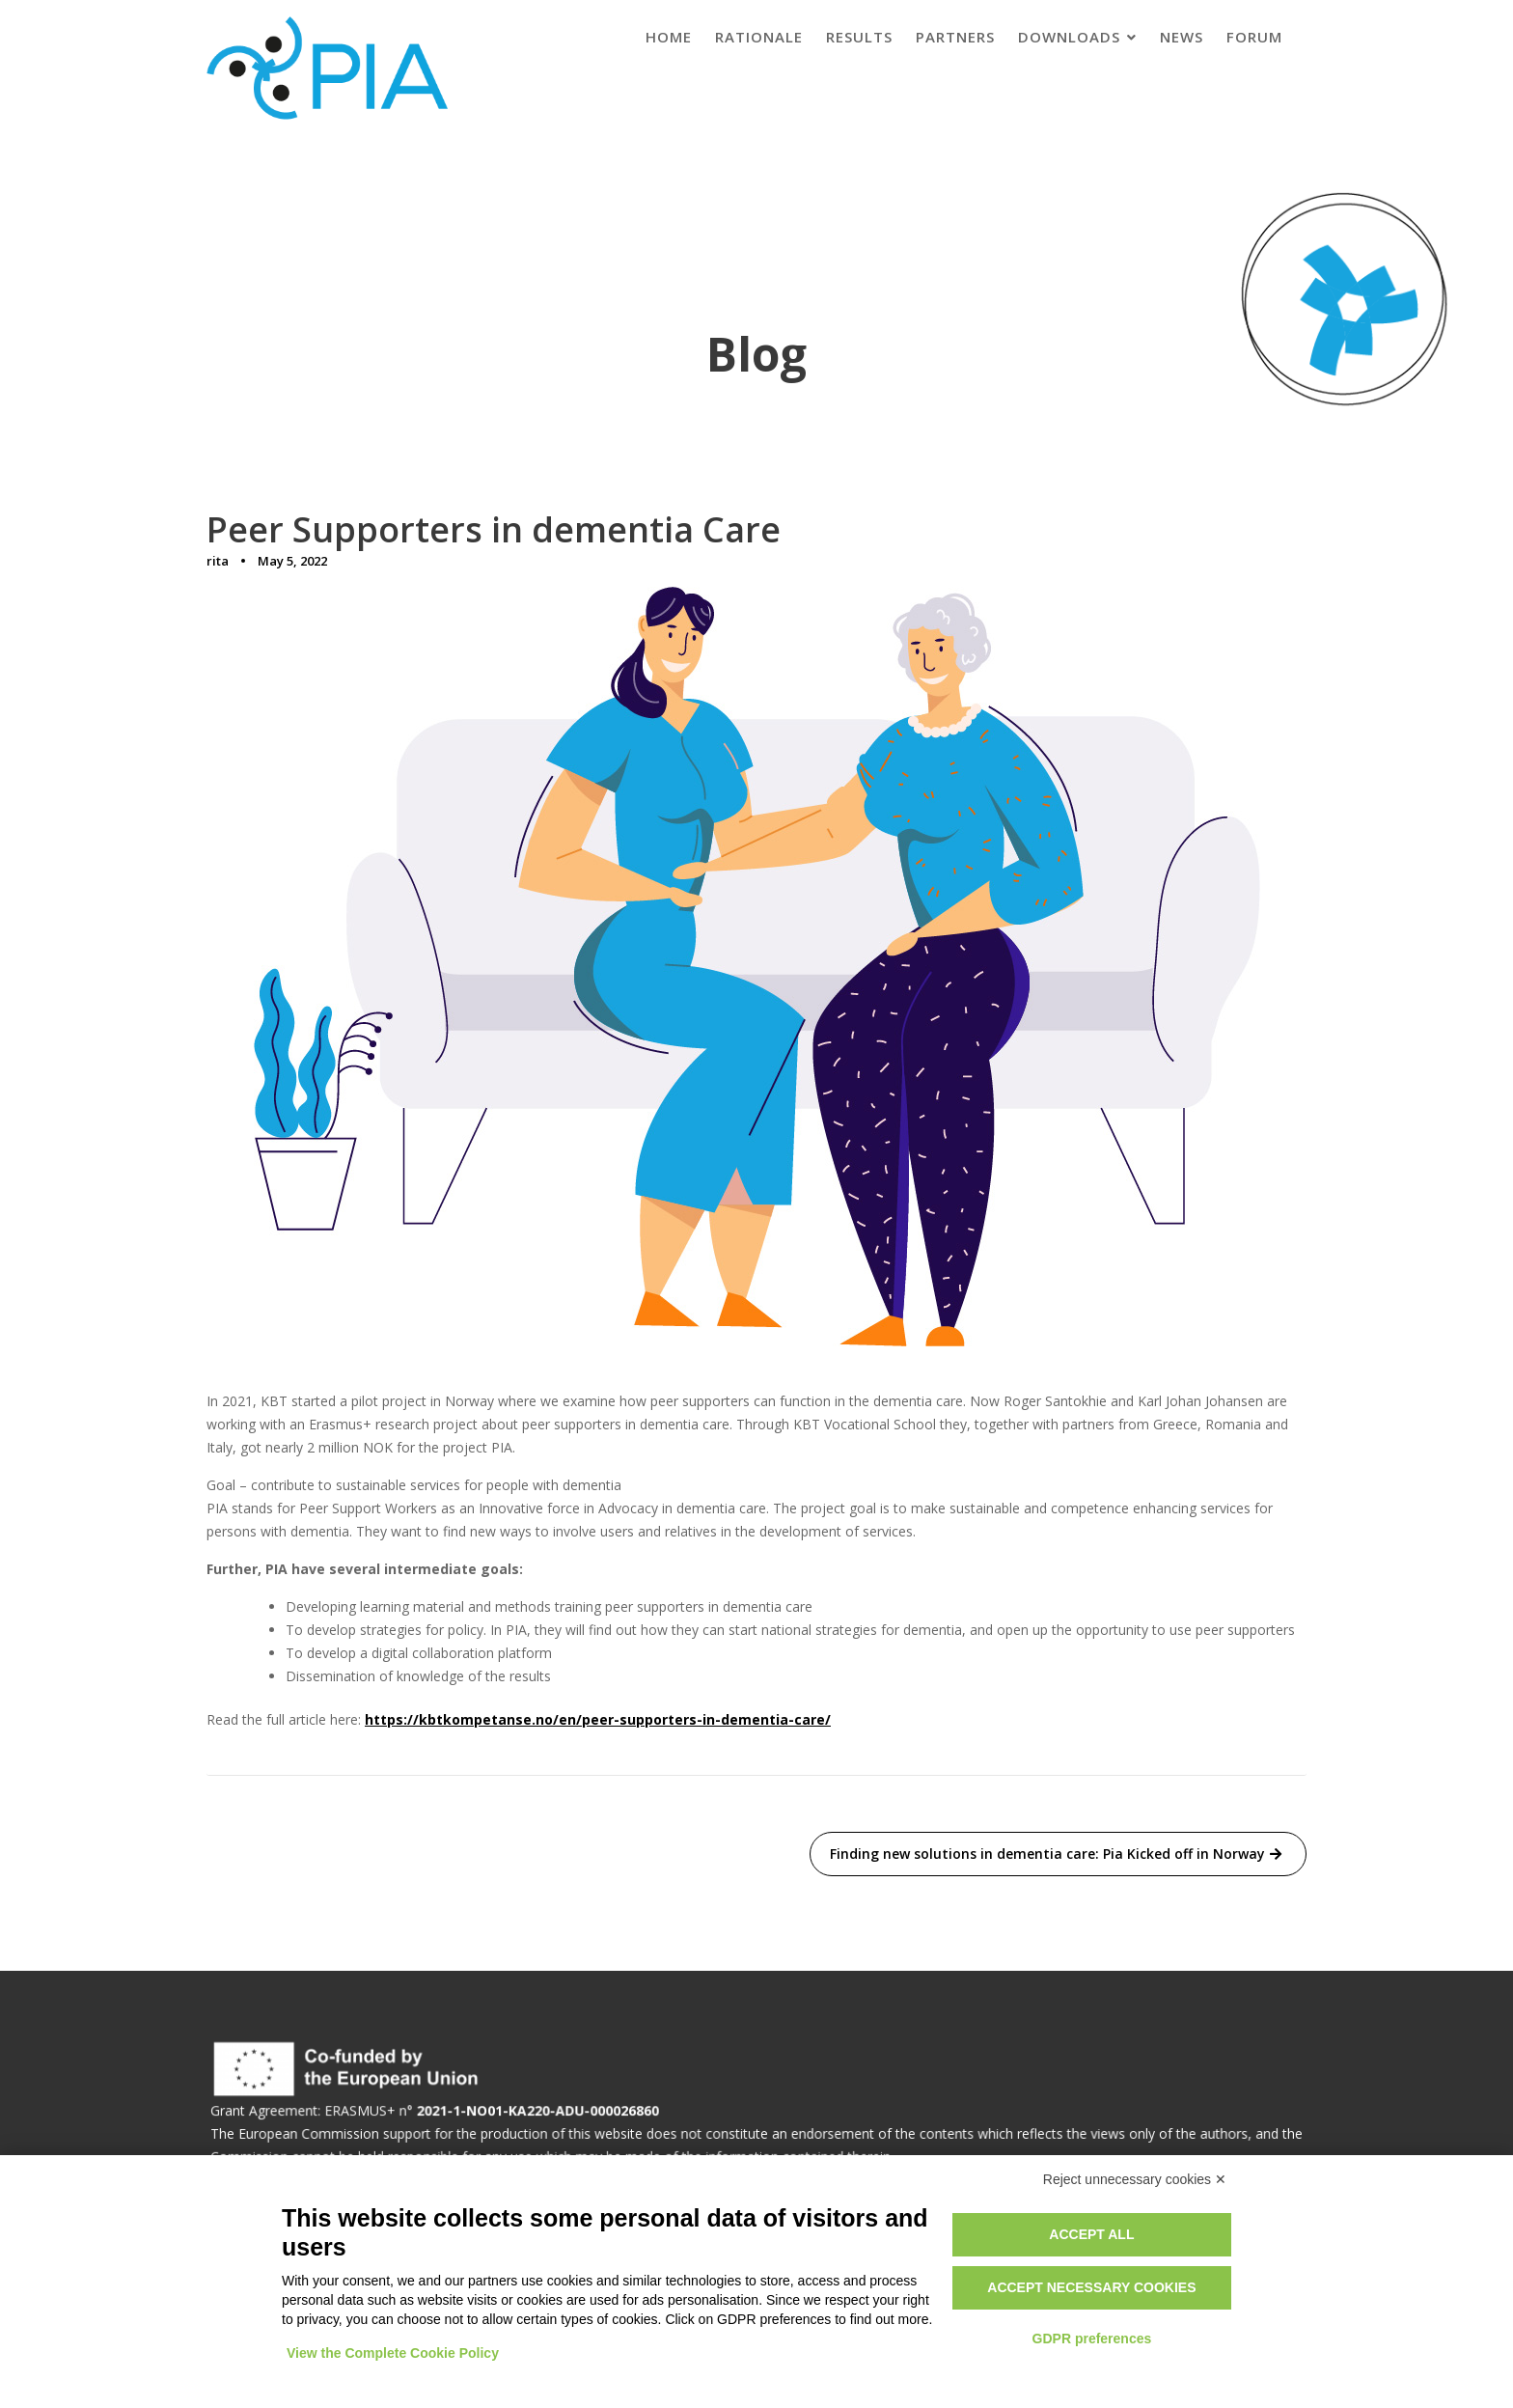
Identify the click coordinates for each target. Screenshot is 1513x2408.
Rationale (759, 36)
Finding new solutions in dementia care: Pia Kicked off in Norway (1047, 1853)
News (1181, 36)
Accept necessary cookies (1091, 2287)
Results (859, 36)
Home (669, 36)
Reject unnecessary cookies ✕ (1134, 2179)
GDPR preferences (1092, 2338)
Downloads (1069, 36)
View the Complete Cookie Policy (393, 2353)
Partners (955, 36)
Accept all (1091, 2234)
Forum (1254, 36)
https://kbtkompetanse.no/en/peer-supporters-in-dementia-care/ (598, 1719)
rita (217, 560)
